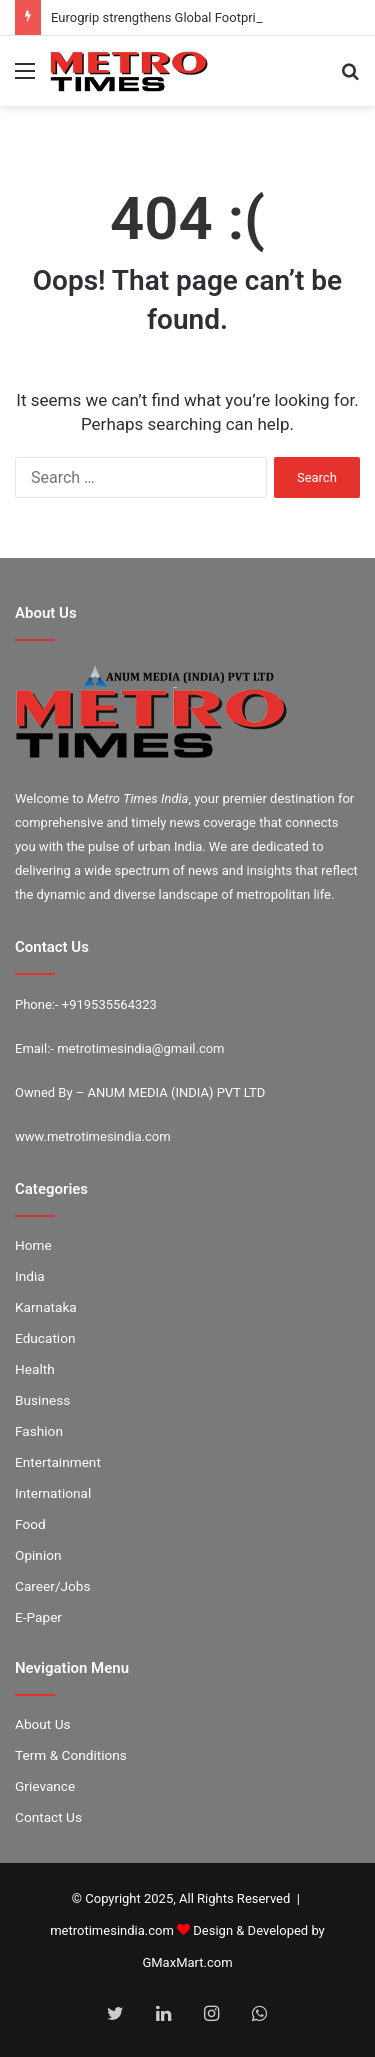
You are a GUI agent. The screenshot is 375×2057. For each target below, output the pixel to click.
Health (35, 1369)
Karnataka (46, 1307)
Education (45, 1338)
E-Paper (38, 1617)
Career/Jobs (53, 1586)
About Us (43, 1724)
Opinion (38, 1555)
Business (42, 1400)
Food (30, 1524)
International (53, 1493)
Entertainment (58, 1462)
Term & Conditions (71, 1755)
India (30, 1276)
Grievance (45, 1786)
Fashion (39, 1431)
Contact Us (48, 1817)
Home (33, 1245)
